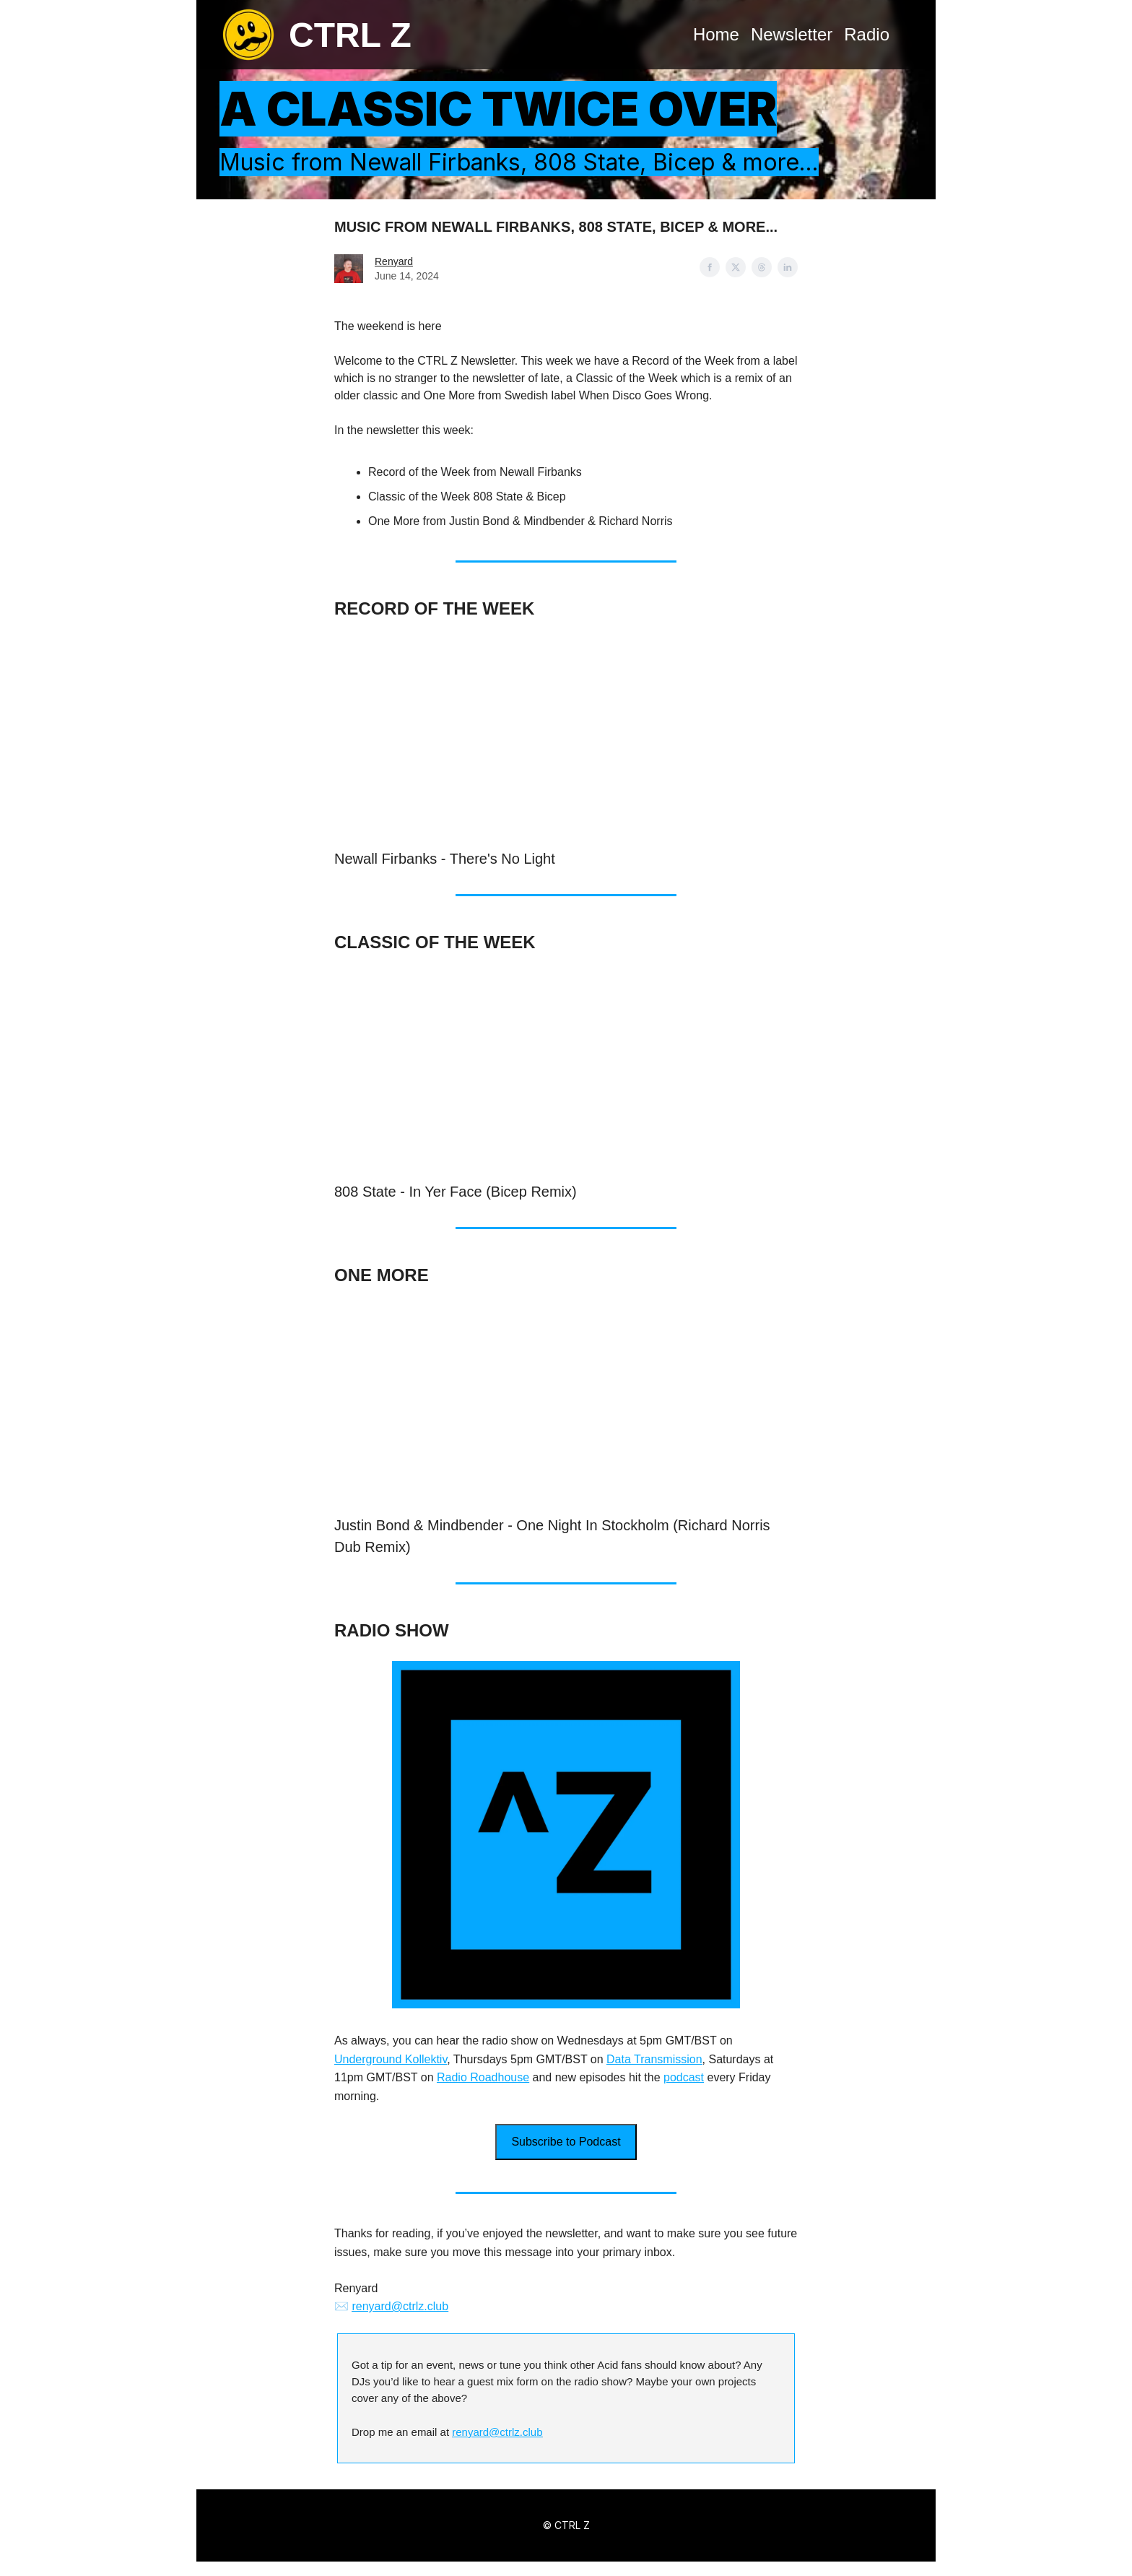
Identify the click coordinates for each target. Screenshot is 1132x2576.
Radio (866, 34)
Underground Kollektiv (390, 2059)
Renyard (394, 261)
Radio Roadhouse (483, 2077)
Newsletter (791, 34)
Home (716, 34)
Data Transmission (654, 2059)
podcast (683, 2077)
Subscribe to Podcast (565, 2141)
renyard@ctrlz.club (400, 2306)
